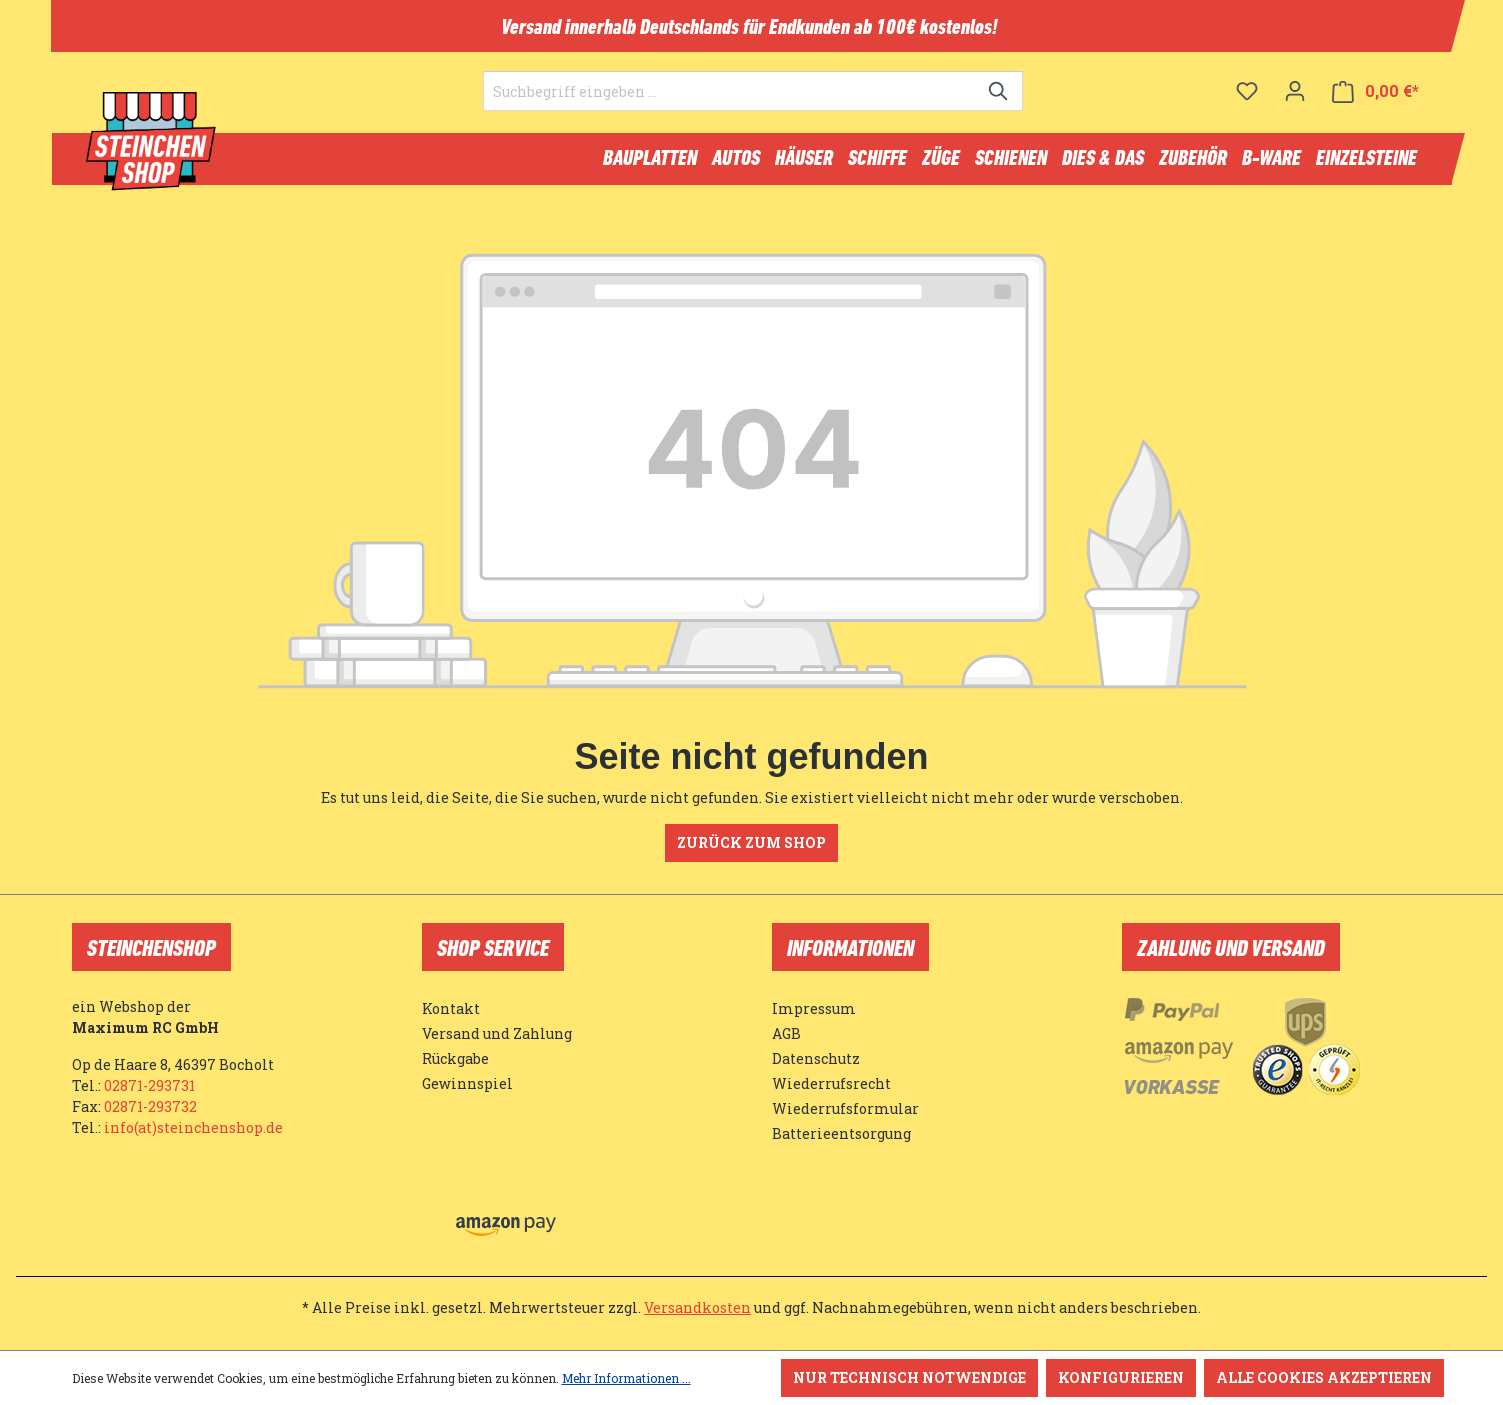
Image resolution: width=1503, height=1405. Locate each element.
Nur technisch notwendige (909, 1377)
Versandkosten (697, 1307)
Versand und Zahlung (497, 1033)
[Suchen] (999, 106)
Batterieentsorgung (841, 1133)
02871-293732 (150, 1106)
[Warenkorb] (1375, 105)
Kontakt (451, 1008)
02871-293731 (149, 1085)
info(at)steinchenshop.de (193, 1127)
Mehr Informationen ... (626, 1378)
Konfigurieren (1121, 1377)
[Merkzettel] (1247, 105)
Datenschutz (816, 1058)
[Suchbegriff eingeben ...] (730, 106)
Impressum (814, 1008)
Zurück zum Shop (751, 851)
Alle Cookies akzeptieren (1324, 1377)
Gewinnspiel (467, 1083)
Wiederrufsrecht (831, 1083)
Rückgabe (455, 1058)
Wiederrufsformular (845, 1108)
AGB (786, 1033)
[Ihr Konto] (1295, 105)
